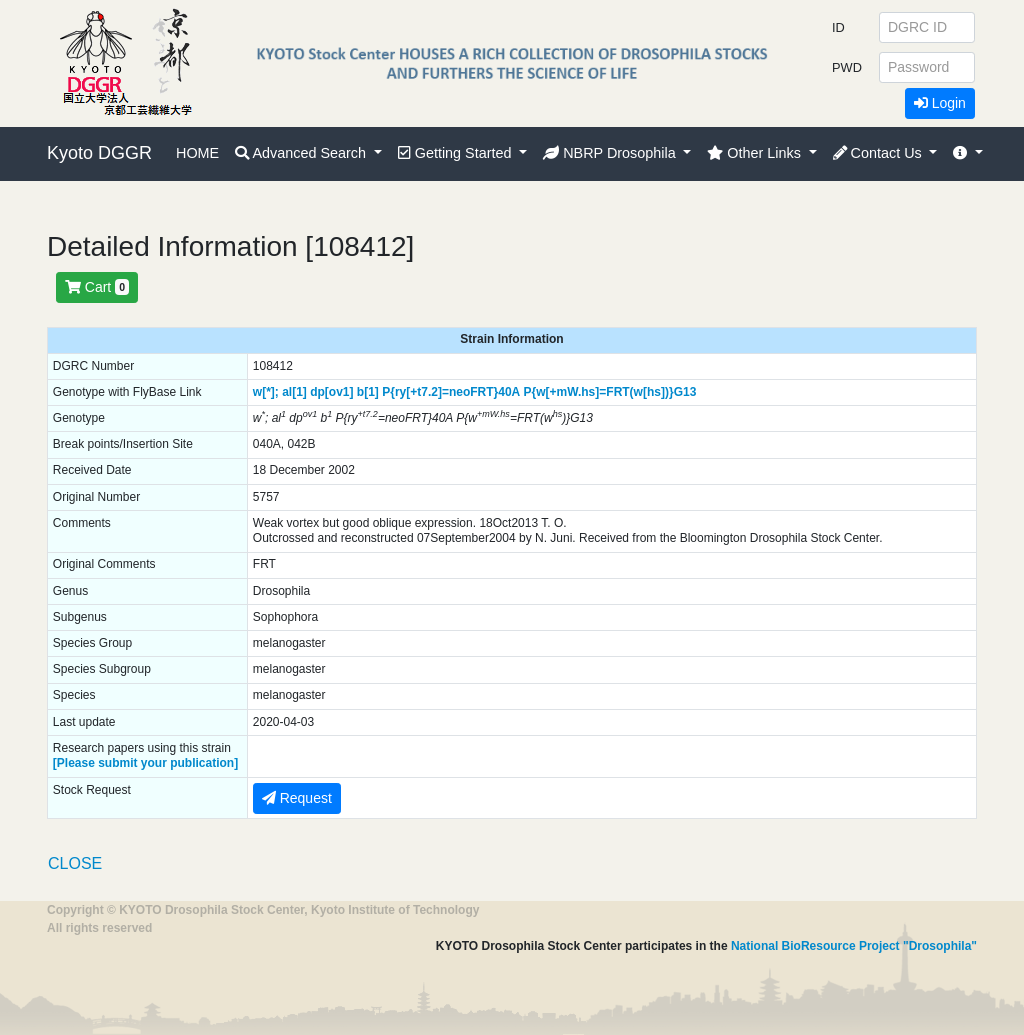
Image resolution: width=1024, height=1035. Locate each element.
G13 (685, 392)
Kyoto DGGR (99, 153)
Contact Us (879, 153)
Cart (97, 287)
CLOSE (75, 863)
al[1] (294, 392)
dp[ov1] (331, 392)
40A (509, 392)
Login (940, 103)
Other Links (756, 153)
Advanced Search (302, 153)
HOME (197, 153)
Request (297, 798)
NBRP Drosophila (611, 153)
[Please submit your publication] (145, 763)
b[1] (368, 392)
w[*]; (266, 392)
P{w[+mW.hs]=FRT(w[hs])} (599, 392)
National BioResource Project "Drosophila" (854, 946)
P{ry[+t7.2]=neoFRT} (440, 392)
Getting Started (457, 153)
